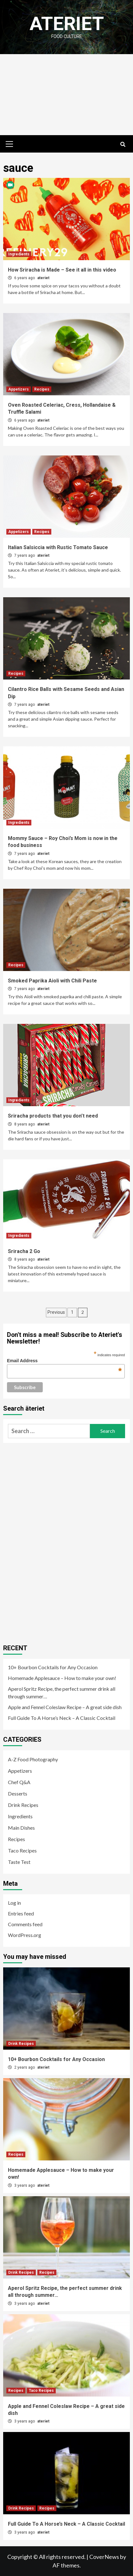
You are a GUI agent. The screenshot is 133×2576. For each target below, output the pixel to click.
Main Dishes (21, 1828)
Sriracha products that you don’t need (53, 1116)
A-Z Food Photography (33, 1759)
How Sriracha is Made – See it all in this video (62, 270)
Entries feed (21, 1913)
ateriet (43, 278)
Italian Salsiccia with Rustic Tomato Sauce (58, 547)
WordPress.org (24, 1935)
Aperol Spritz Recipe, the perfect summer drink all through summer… (61, 1692)
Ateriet (66, 23)
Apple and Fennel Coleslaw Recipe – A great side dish (65, 1707)
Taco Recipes (22, 1850)
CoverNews (104, 2556)
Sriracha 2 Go (24, 1251)
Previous (56, 1312)
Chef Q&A (19, 1782)
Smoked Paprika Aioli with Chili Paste (52, 981)
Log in (14, 1903)
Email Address (64, 1360)
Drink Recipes (23, 1805)
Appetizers (18, 389)
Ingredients (18, 254)
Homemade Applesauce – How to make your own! (62, 1678)
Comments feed (25, 1924)
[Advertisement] (66, 94)
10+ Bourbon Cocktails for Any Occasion (53, 1667)
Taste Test (19, 1862)
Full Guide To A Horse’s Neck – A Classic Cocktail (61, 1718)
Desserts (17, 1793)
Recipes (41, 389)
